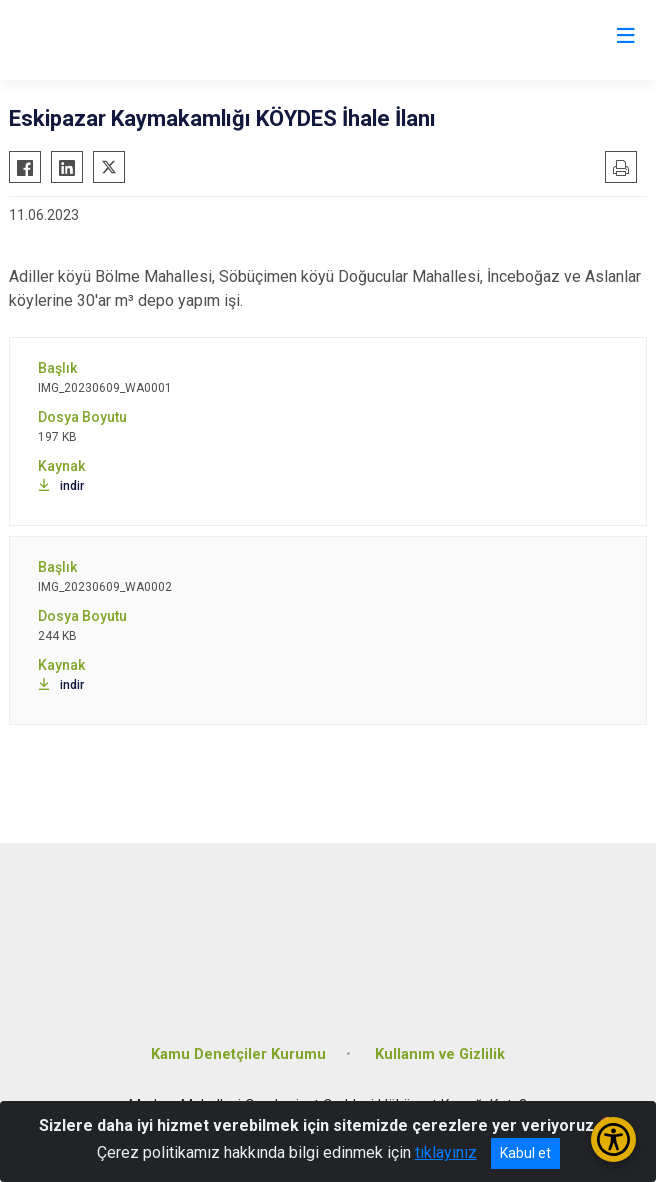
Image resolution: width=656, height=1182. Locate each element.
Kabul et (525, 1153)
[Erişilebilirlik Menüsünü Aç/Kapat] (613, 1139)
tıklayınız (446, 1152)
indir (61, 486)
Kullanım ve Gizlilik (440, 1054)
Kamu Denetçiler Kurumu (238, 1054)
